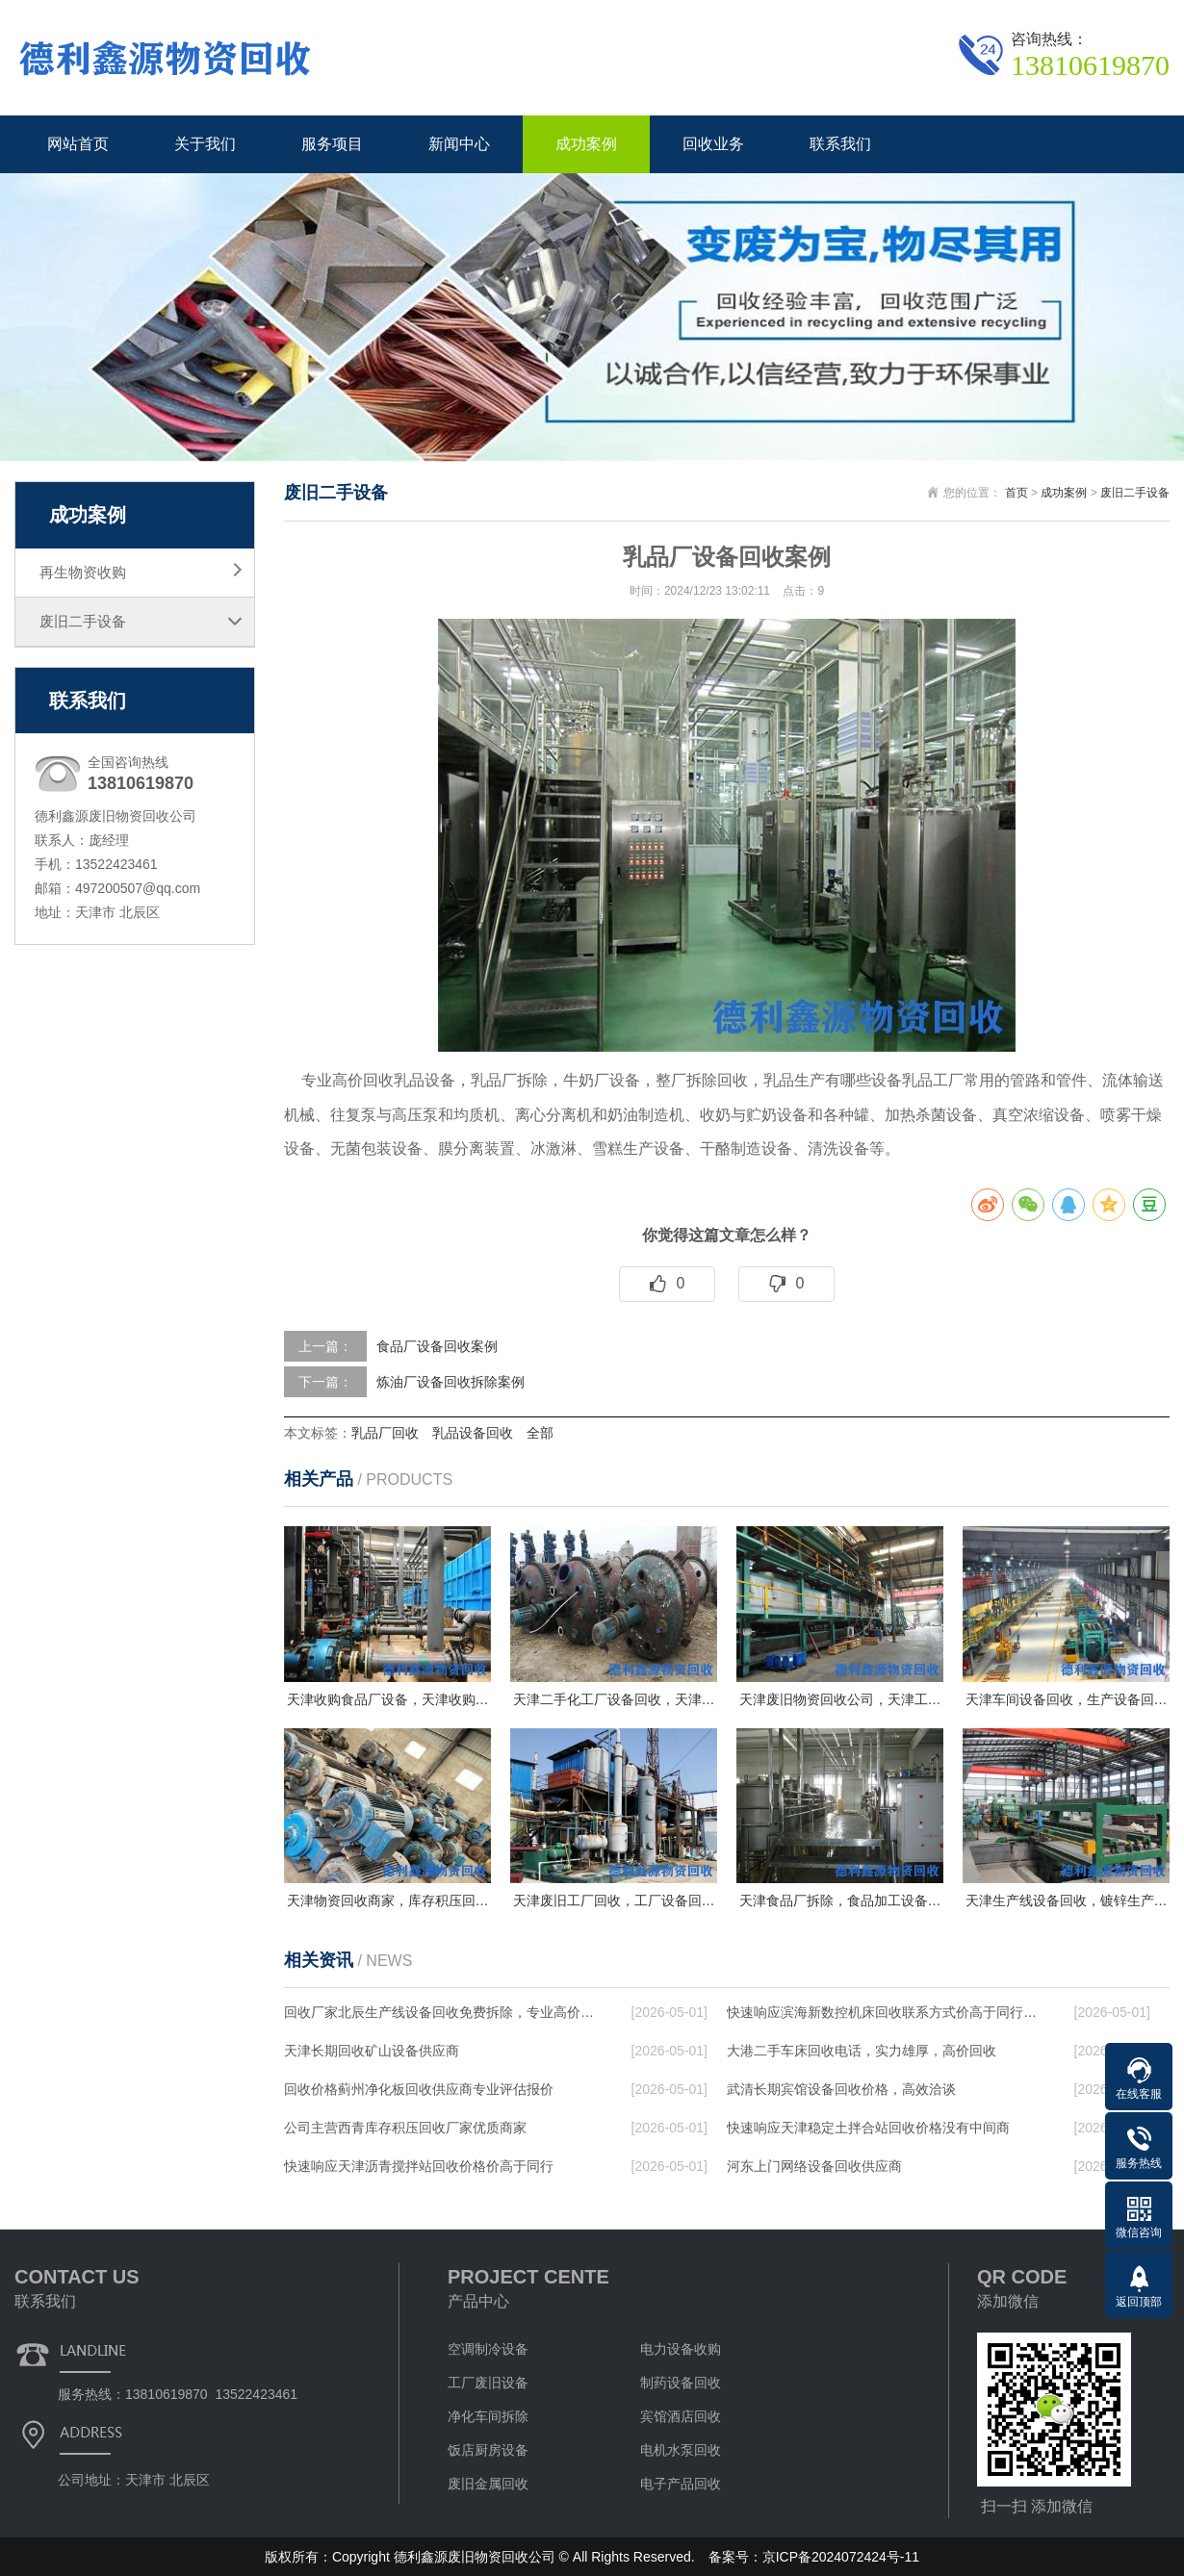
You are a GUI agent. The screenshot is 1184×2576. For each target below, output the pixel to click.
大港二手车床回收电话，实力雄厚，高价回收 (861, 2050)
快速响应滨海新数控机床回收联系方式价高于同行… (882, 2012)
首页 (1016, 492)
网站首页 (78, 144)
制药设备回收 (680, 2382)
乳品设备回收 (472, 1433)
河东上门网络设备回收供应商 (814, 2166)
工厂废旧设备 (488, 2382)
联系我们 (840, 144)
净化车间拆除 (488, 2416)
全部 (540, 1433)
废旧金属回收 (488, 2483)
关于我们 (205, 144)
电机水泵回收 (680, 2450)
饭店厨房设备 (488, 2450)
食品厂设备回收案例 (437, 1346)
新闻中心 (459, 144)
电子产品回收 (680, 2483)
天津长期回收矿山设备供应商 (371, 2050)
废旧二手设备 (82, 621)
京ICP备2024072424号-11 (840, 2556)
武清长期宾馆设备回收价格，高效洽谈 (841, 2089)
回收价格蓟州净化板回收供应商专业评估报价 (418, 2089)
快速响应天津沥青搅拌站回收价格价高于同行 (418, 2166)
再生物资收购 (82, 572)
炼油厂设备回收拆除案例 (450, 1382)
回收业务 (713, 144)
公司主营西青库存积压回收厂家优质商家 (405, 2127)
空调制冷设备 (488, 2349)
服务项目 (332, 144)
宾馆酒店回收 (680, 2416)
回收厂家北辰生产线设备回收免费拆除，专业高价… (439, 2012)
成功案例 (586, 144)
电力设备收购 (680, 2349)
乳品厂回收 (385, 1433)
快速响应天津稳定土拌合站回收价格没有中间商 (868, 2127)
